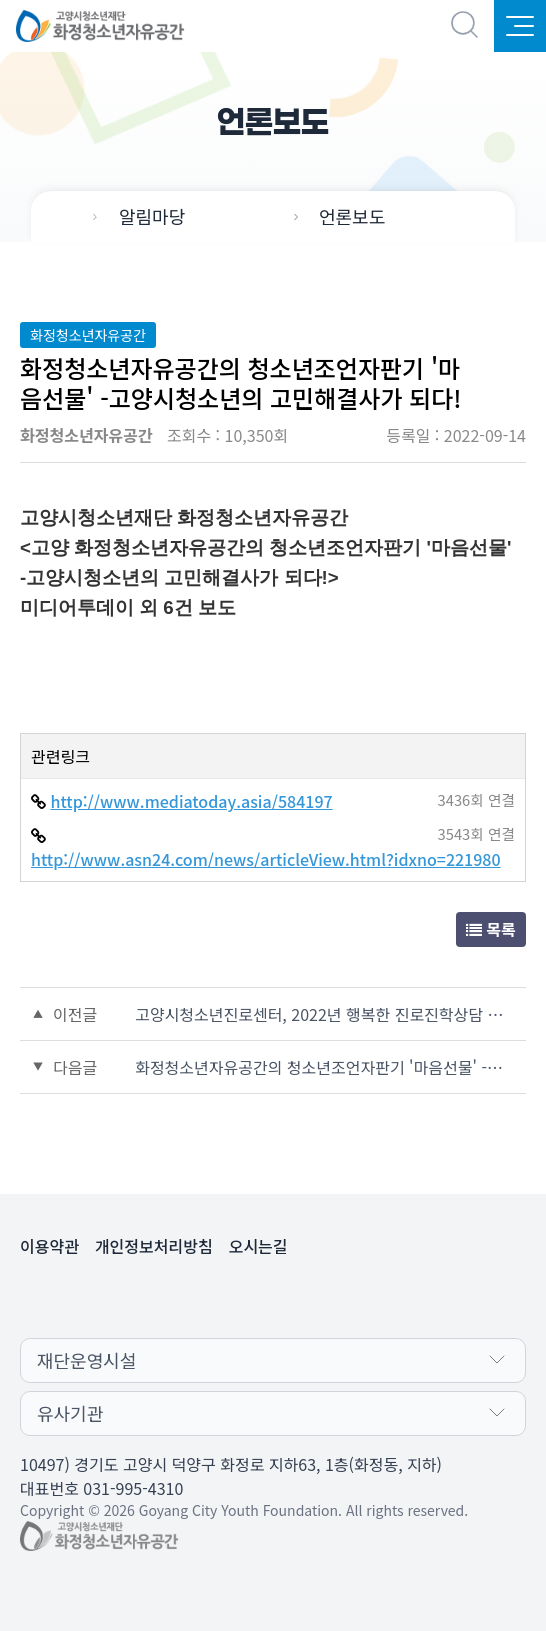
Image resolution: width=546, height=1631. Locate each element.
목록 (491, 929)
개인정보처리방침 (154, 1246)
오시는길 (258, 1246)
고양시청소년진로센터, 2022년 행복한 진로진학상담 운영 (324, 1014)
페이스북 (253, 1298)
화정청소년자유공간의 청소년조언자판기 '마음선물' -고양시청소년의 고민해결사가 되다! (324, 1067)
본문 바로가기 (0, 0)
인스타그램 (293, 1298)
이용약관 (49, 1246)
